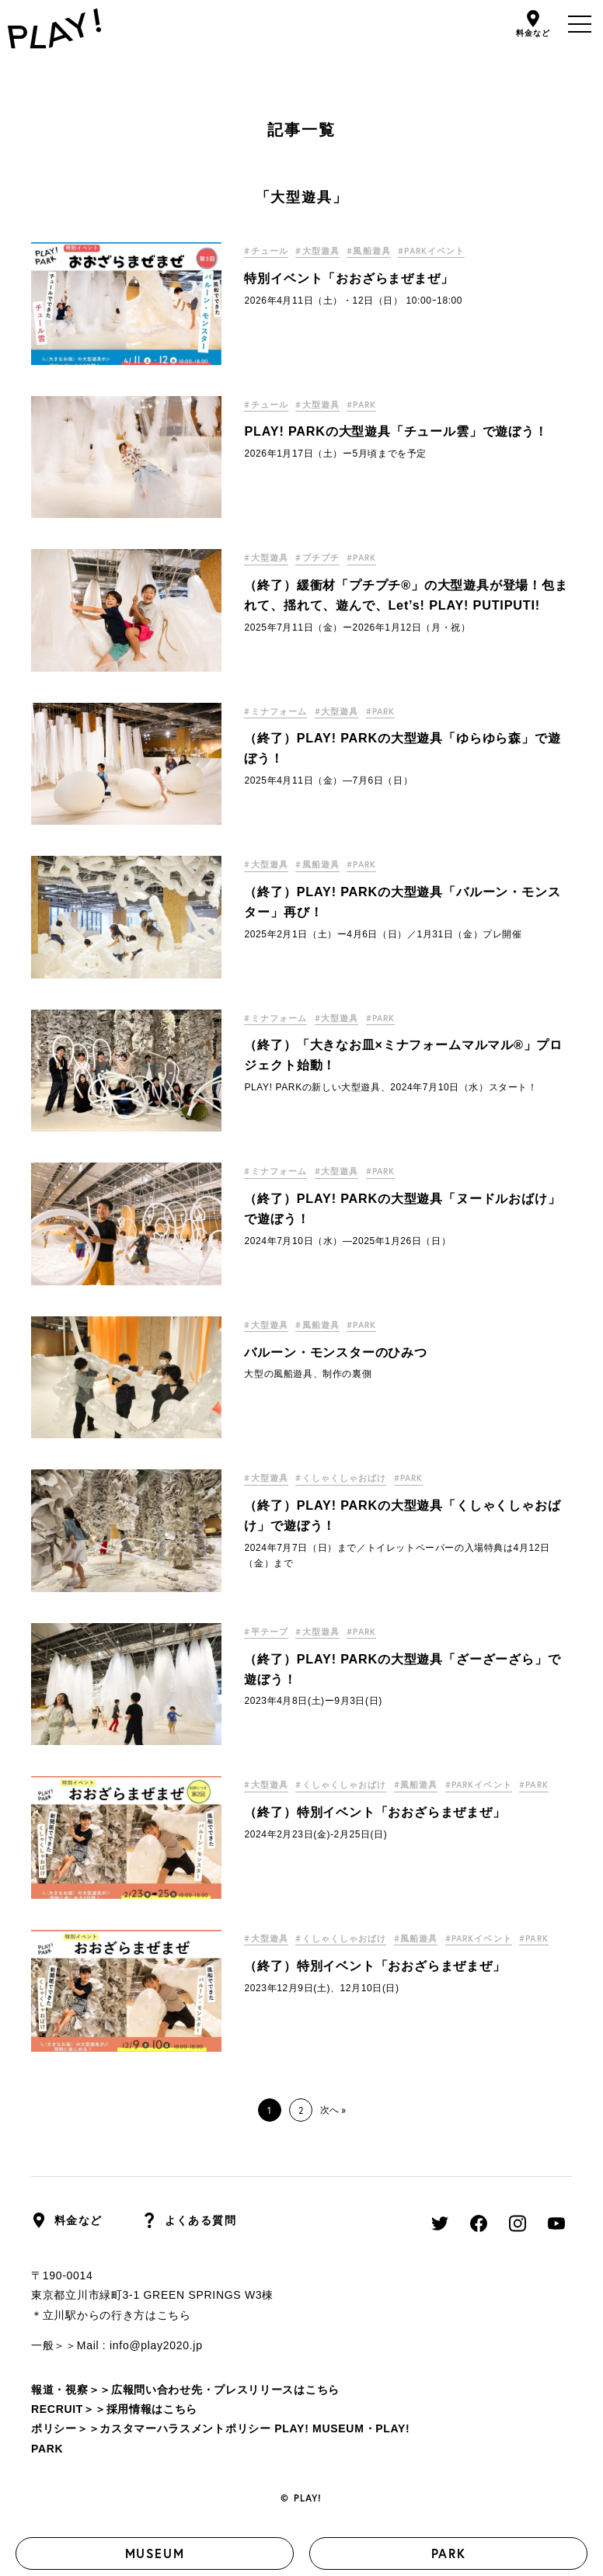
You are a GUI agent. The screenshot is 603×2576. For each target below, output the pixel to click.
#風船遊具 (387, 250)
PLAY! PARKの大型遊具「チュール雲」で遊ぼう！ (395, 431)
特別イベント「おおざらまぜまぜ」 (348, 278)
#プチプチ (328, 557)
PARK (448, 2553)
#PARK (379, 404)
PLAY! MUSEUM (319, 2428)
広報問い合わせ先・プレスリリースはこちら (225, 2389)
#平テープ (268, 1631)
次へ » (333, 2109)
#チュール (268, 250)
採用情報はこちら (152, 2409)
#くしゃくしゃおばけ (353, 1478)
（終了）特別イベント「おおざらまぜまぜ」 (374, 1834)
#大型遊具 (328, 250)
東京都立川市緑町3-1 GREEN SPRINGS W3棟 (152, 2295)
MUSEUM (155, 2553)
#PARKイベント (460, 250)
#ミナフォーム (278, 711)
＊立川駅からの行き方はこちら (111, 2315)
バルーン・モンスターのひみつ (335, 1352)
